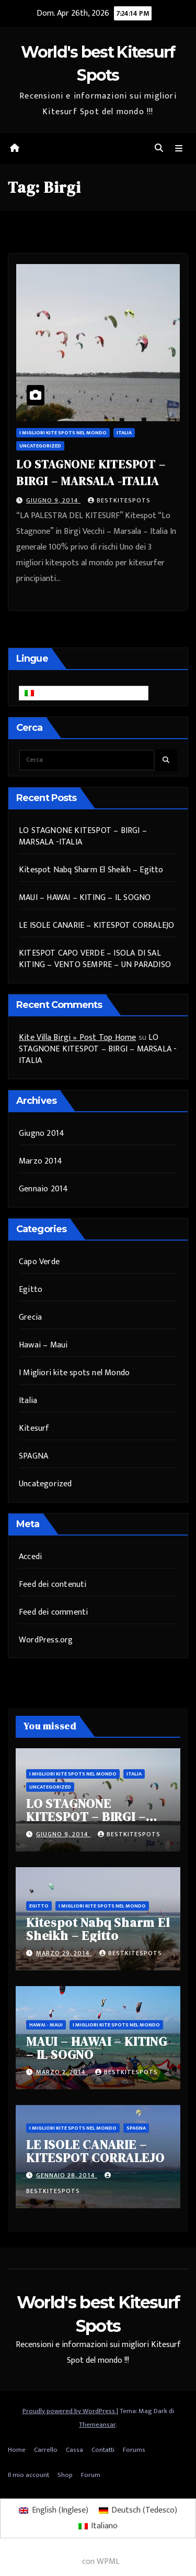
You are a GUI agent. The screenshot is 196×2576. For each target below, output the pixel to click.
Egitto (30, 1289)
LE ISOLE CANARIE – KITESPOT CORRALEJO (96, 925)
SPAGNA (33, 1456)
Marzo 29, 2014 (64, 1953)
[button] (159, 148)
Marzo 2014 (40, 1161)
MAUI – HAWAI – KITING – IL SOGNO (85, 898)
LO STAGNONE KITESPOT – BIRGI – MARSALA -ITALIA (83, 836)
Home (17, 2450)
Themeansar (97, 2424)
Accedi (30, 1557)
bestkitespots (119, 500)
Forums (134, 2450)
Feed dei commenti (53, 1612)
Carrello (45, 2450)
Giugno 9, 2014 (53, 500)
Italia (124, 433)
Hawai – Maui (43, 1345)
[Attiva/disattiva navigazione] (179, 148)
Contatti (102, 2450)
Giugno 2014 (41, 1133)
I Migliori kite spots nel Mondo (63, 433)
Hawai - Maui (46, 2025)
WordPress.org (46, 1640)
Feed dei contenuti (53, 1584)
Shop (65, 2475)
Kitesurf (34, 1428)
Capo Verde (39, 1262)
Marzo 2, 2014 (62, 2072)
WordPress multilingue (40, 2562)
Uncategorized (40, 446)
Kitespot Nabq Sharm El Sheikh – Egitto (91, 870)
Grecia (30, 1317)
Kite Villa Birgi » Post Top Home (77, 1038)
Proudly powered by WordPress (69, 2411)
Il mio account (28, 2475)
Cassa (74, 2450)
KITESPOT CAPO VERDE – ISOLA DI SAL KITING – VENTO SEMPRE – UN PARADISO (95, 959)
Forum (90, 2475)
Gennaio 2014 (43, 1189)
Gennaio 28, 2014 (66, 2175)
